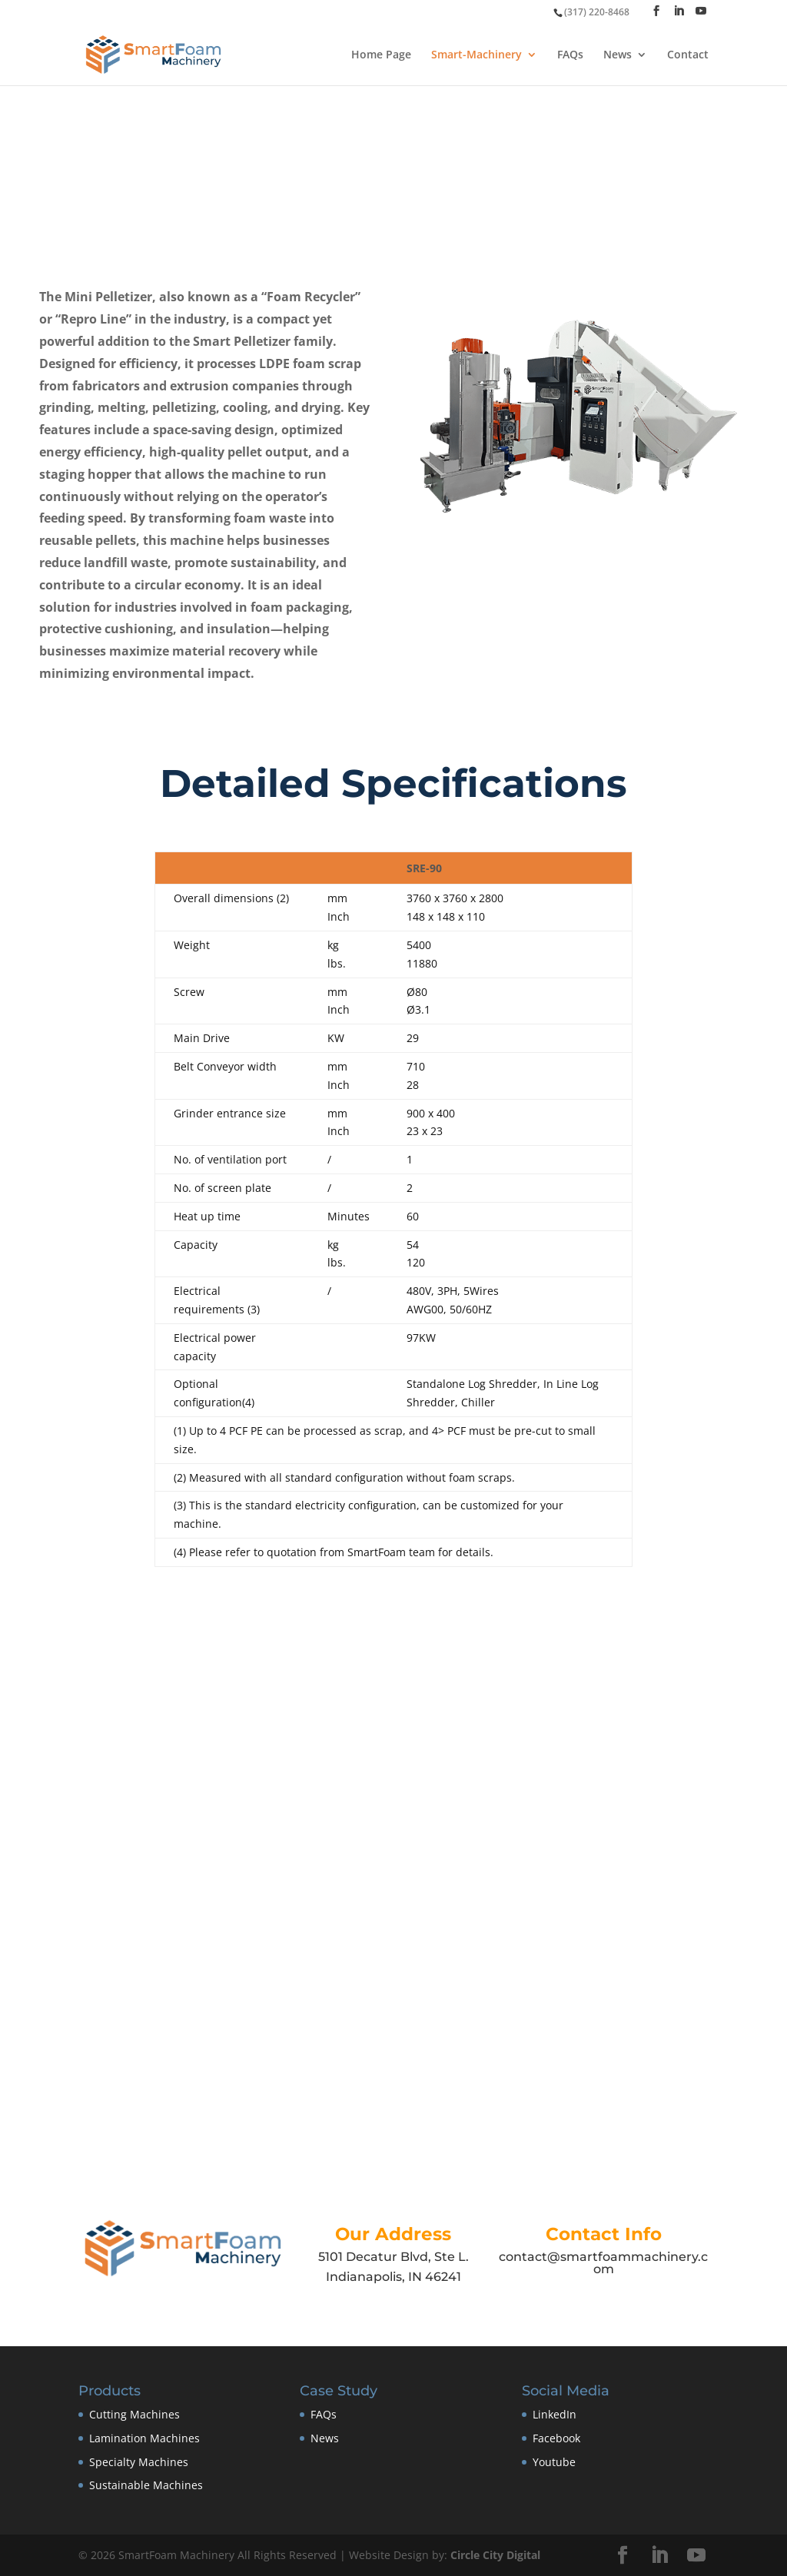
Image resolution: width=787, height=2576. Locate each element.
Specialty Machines (138, 2462)
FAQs (570, 55)
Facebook (556, 2438)
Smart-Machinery (476, 55)
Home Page (381, 55)
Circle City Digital (495, 2555)
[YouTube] (701, 11)
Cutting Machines (134, 2414)
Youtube (554, 2462)
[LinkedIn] (678, 11)
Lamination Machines (144, 2438)
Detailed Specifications (393, 783)
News (617, 55)
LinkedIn (554, 2414)
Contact (688, 55)
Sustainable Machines (146, 2485)
